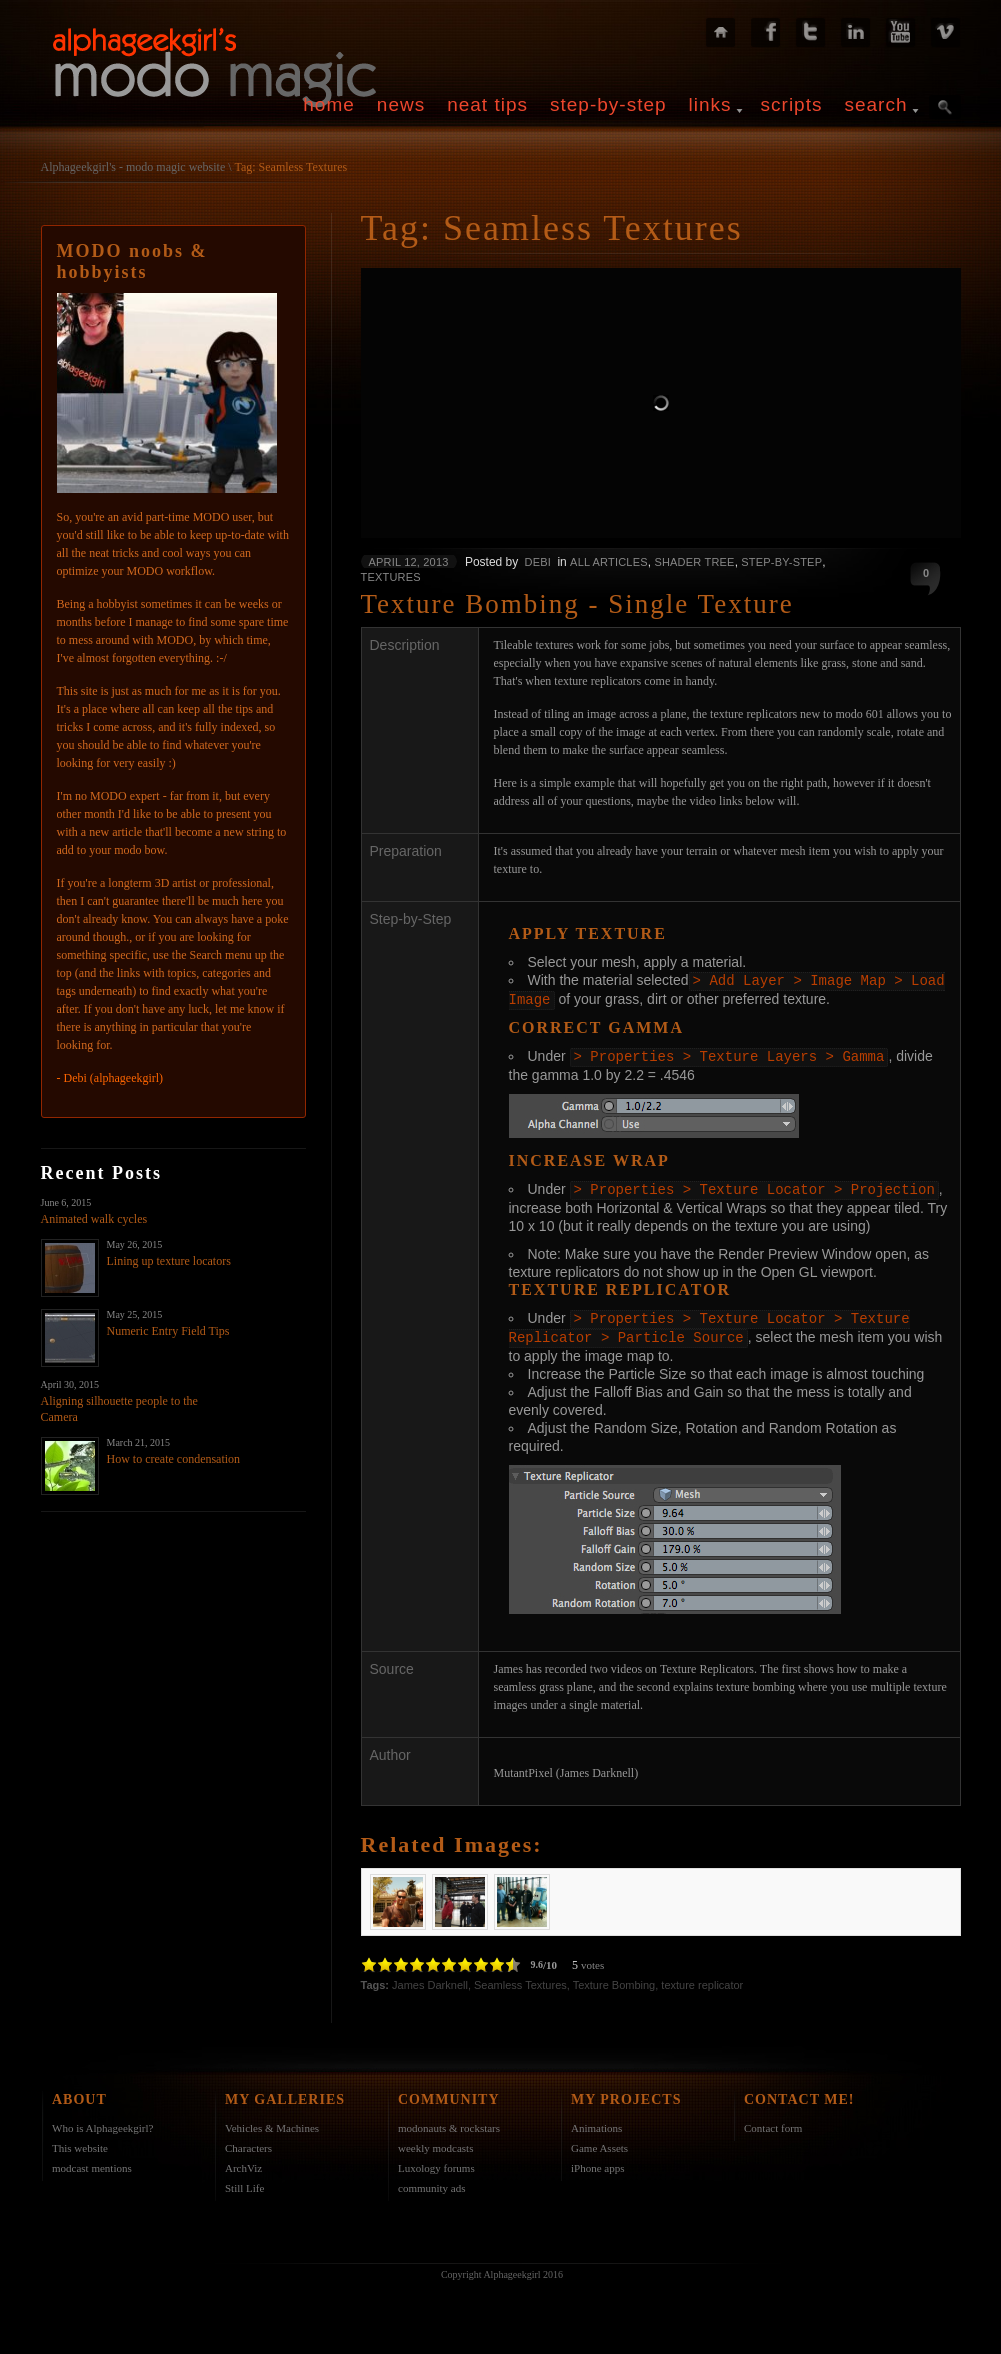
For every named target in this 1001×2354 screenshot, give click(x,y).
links (710, 104)
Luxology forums (436, 2162)
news (401, 104)
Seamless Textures (520, 1979)
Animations (596, 2122)
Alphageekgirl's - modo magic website (133, 167)
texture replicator (702, 1979)
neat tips (487, 104)
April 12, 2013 (409, 562)
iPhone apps (597, 2162)
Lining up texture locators (169, 1261)
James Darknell (430, 1979)
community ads (432, 2182)
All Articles (609, 562)
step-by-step (608, 104)
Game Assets (599, 2142)
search (875, 104)
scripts (792, 104)
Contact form (773, 2122)
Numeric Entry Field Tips (168, 1331)
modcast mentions (92, 2162)
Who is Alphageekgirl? (102, 2122)
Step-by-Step (781, 562)
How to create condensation (174, 1459)
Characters (248, 2142)
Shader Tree (694, 562)
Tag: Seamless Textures (290, 167)
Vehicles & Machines (272, 2122)
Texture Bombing (614, 1979)
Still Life (244, 2182)
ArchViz (243, 2162)
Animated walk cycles (94, 1219)
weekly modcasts (435, 2142)
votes (592, 1959)
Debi (538, 562)
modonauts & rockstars (449, 2122)
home (329, 104)
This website (80, 2142)
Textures (391, 577)
